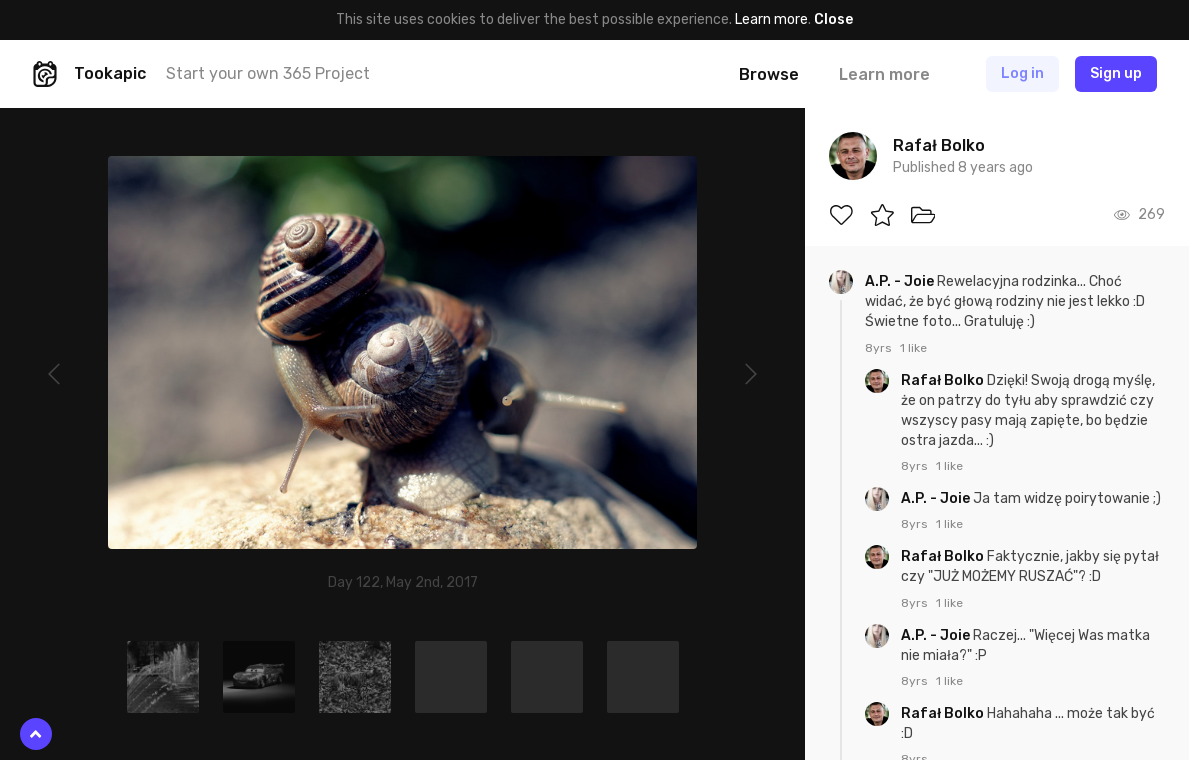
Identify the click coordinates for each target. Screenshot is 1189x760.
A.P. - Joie (901, 281)
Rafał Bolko (944, 380)
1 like (913, 348)
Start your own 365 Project (268, 73)
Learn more (771, 19)
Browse (769, 74)
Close (833, 19)
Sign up (1116, 73)
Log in (1022, 73)
